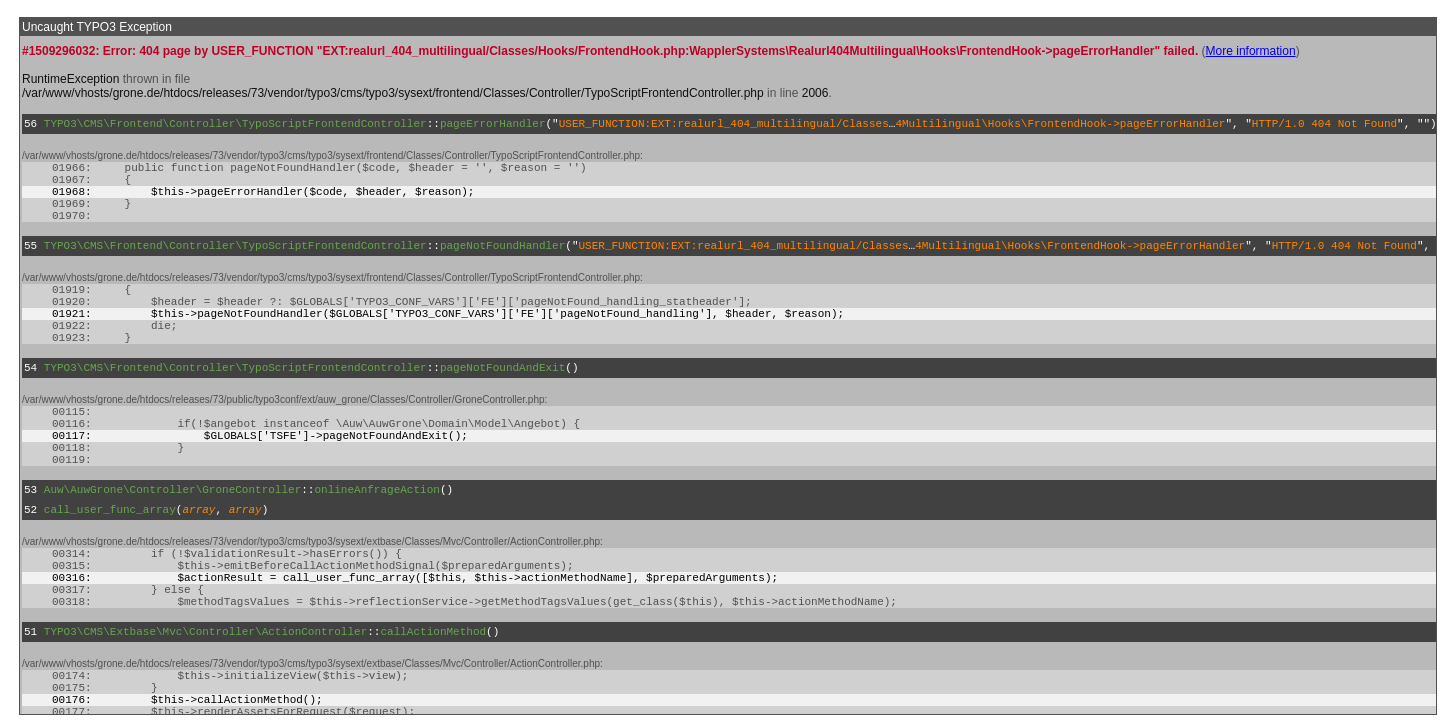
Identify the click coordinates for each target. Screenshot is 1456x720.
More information (1251, 51)
